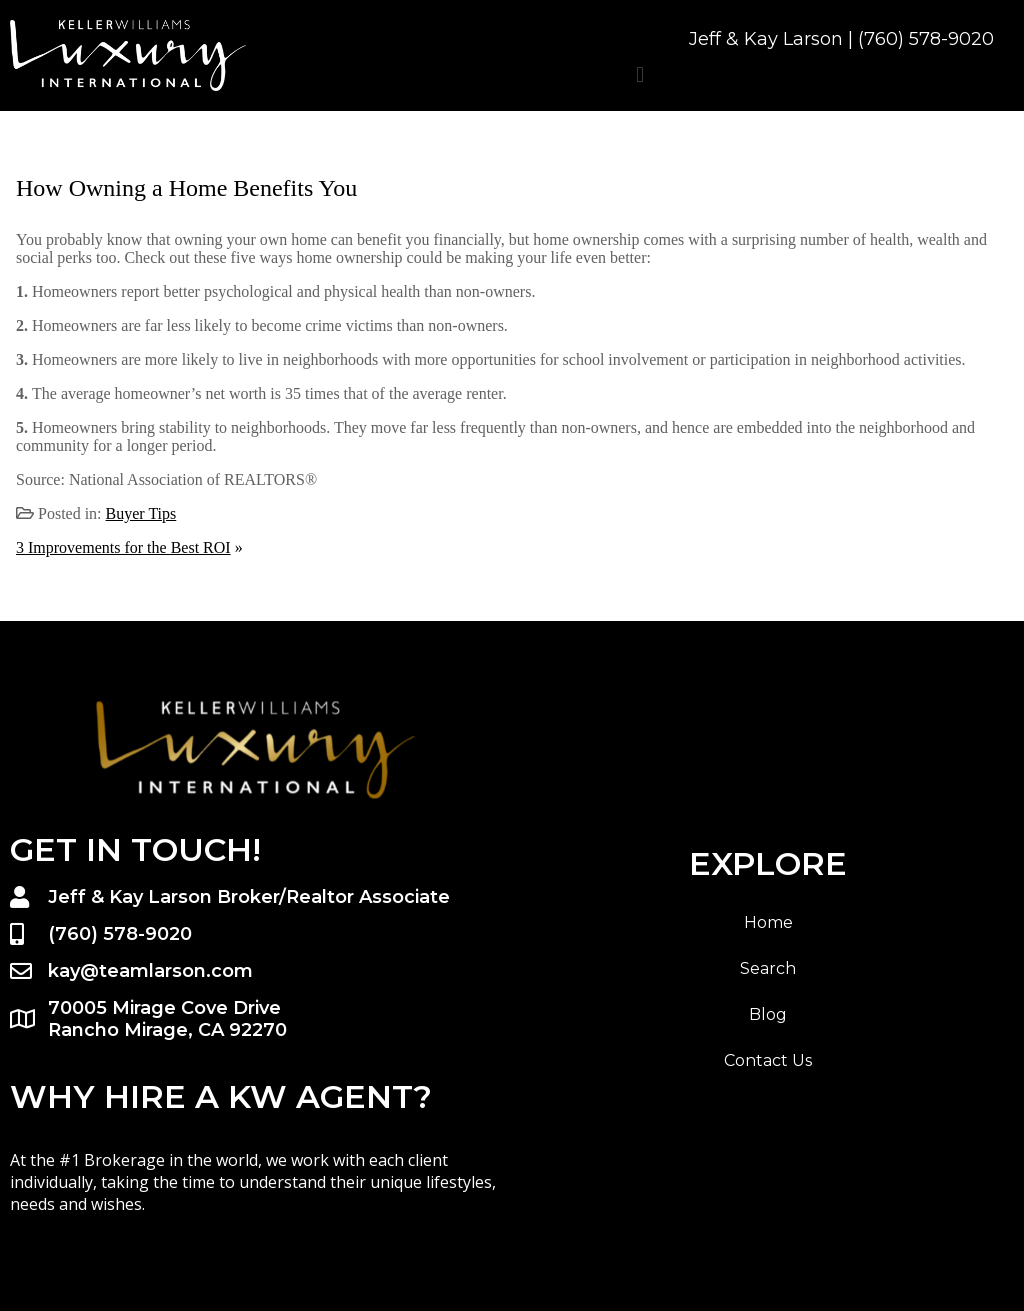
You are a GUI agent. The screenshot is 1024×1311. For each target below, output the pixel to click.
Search (768, 968)
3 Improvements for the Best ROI (123, 547)
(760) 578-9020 (926, 39)
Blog (768, 1014)
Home (768, 922)
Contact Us (768, 1060)
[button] (639, 74)
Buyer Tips (141, 513)
